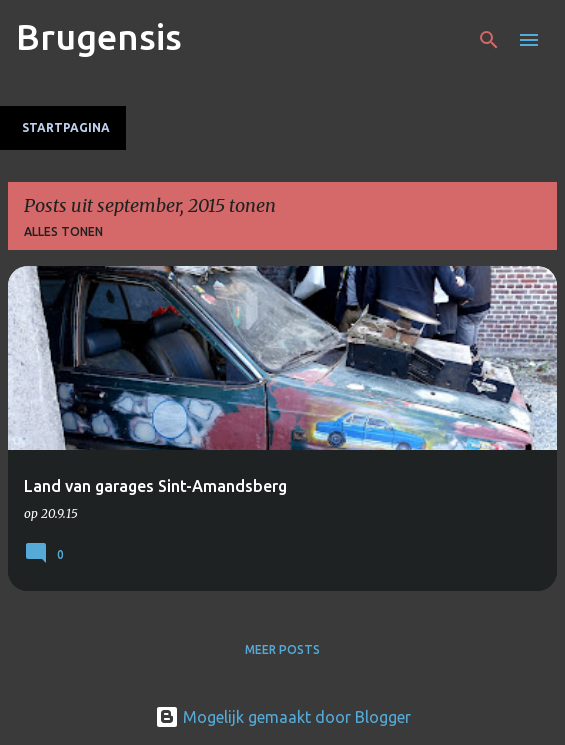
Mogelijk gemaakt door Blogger (283, 717)
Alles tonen (63, 231)
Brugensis (99, 36)
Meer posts (282, 649)
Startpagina (66, 127)
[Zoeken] (489, 40)
